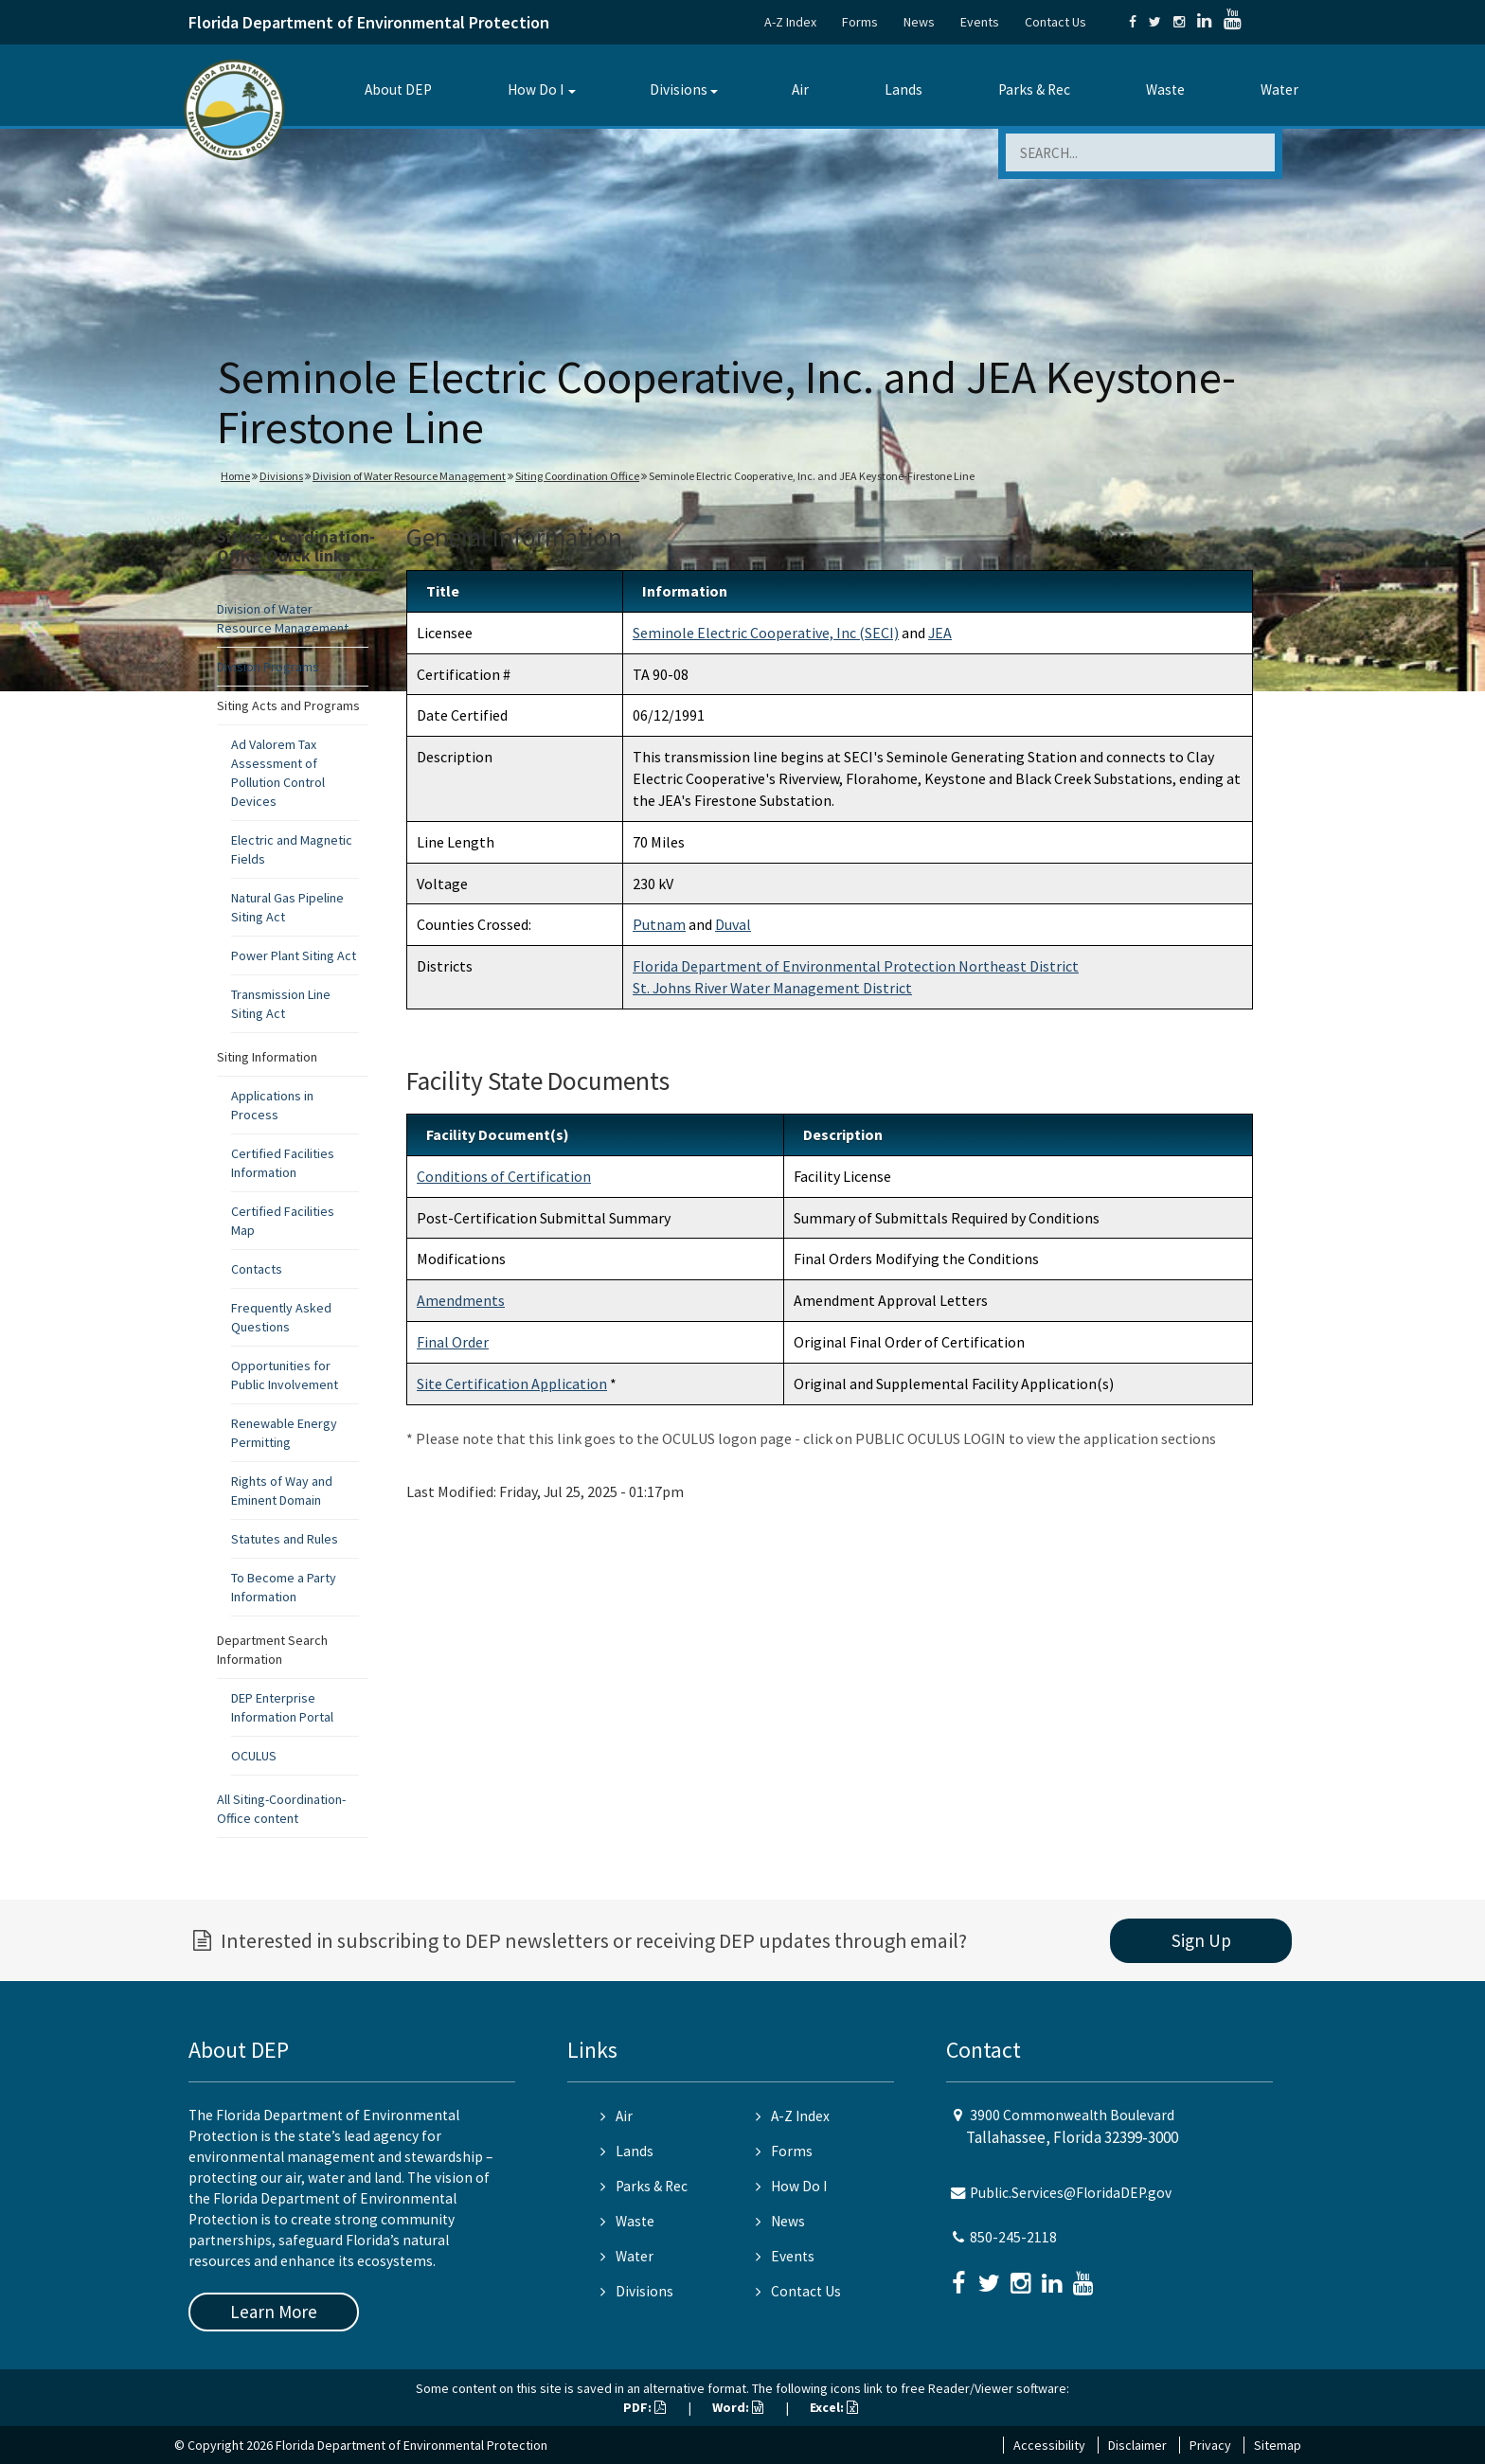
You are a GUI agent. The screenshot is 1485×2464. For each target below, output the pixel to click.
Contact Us (1055, 21)
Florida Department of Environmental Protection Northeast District (856, 965)
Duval (733, 924)
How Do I (536, 89)
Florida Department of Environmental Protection (368, 22)
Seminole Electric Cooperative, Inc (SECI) (766, 632)
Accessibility (1049, 2445)
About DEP (398, 89)
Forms (860, 21)
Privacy (1210, 2445)
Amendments (461, 1300)
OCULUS (254, 1755)
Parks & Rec (1034, 89)
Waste (1165, 89)
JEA (940, 632)
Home (235, 476)
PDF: (644, 2407)
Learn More (273, 2311)
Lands (903, 89)
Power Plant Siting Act (293, 955)
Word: (737, 2407)
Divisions (678, 89)
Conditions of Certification (504, 1176)
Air (800, 89)
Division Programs (268, 666)
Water (1279, 89)
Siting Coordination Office (577, 476)
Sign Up (1201, 1940)
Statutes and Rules (284, 1538)
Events (979, 21)
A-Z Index (790, 21)
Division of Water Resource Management (409, 476)
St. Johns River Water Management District (772, 987)
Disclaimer (1137, 2445)
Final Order (453, 1341)
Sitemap (1277, 2445)
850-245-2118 (1013, 2237)
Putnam (659, 924)
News (919, 21)
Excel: (834, 2407)
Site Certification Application (512, 1383)
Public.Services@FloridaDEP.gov (1071, 2193)
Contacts (256, 1268)
